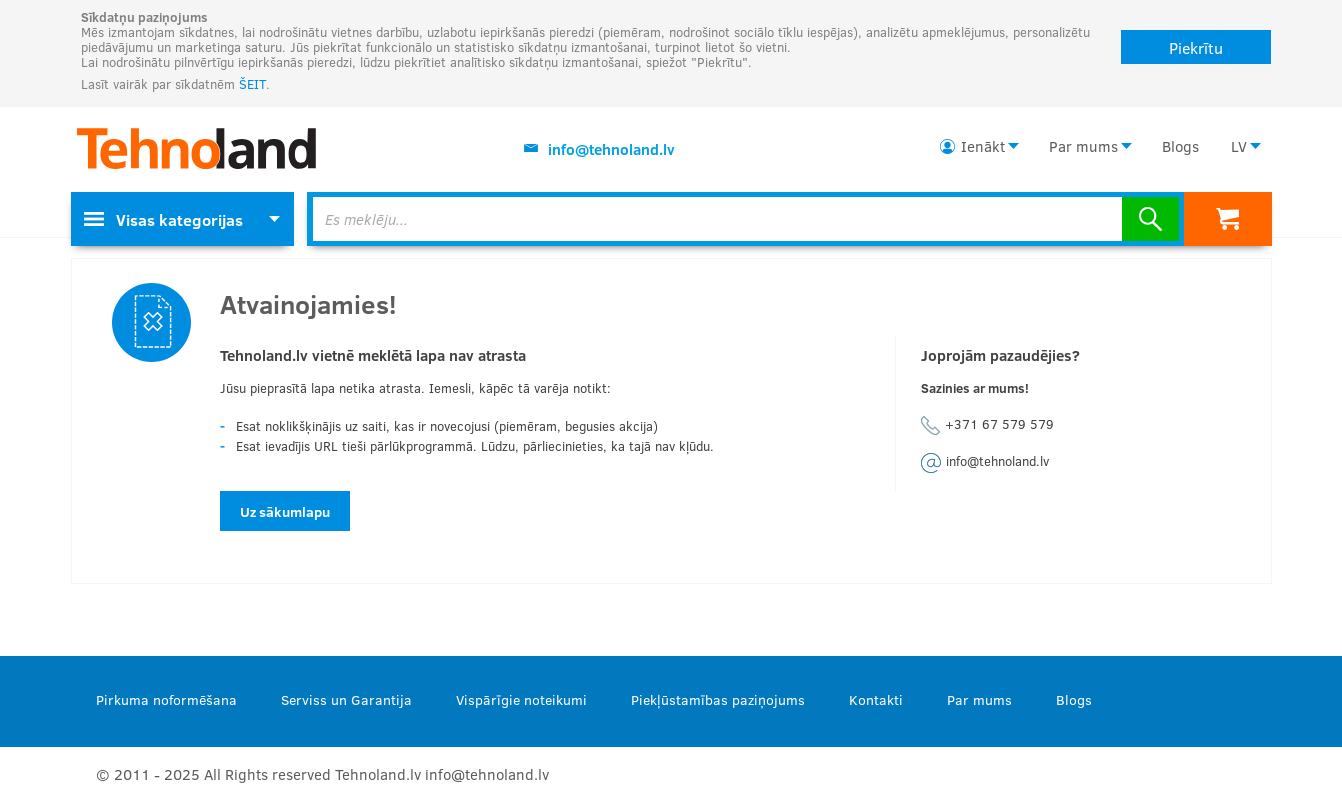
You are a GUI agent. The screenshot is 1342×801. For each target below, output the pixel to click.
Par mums (1083, 146)
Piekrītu (1196, 47)
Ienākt (983, 146)
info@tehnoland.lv (611, 149)
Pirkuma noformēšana (166, 699)
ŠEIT (252, 84)
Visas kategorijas (163, 219)
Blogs (1180, 146)
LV (1239, 146)
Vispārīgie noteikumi (521, 699)
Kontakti (876, 699)
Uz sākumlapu (285, 511)
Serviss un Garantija (346, 699)
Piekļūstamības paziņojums (718, 699)
